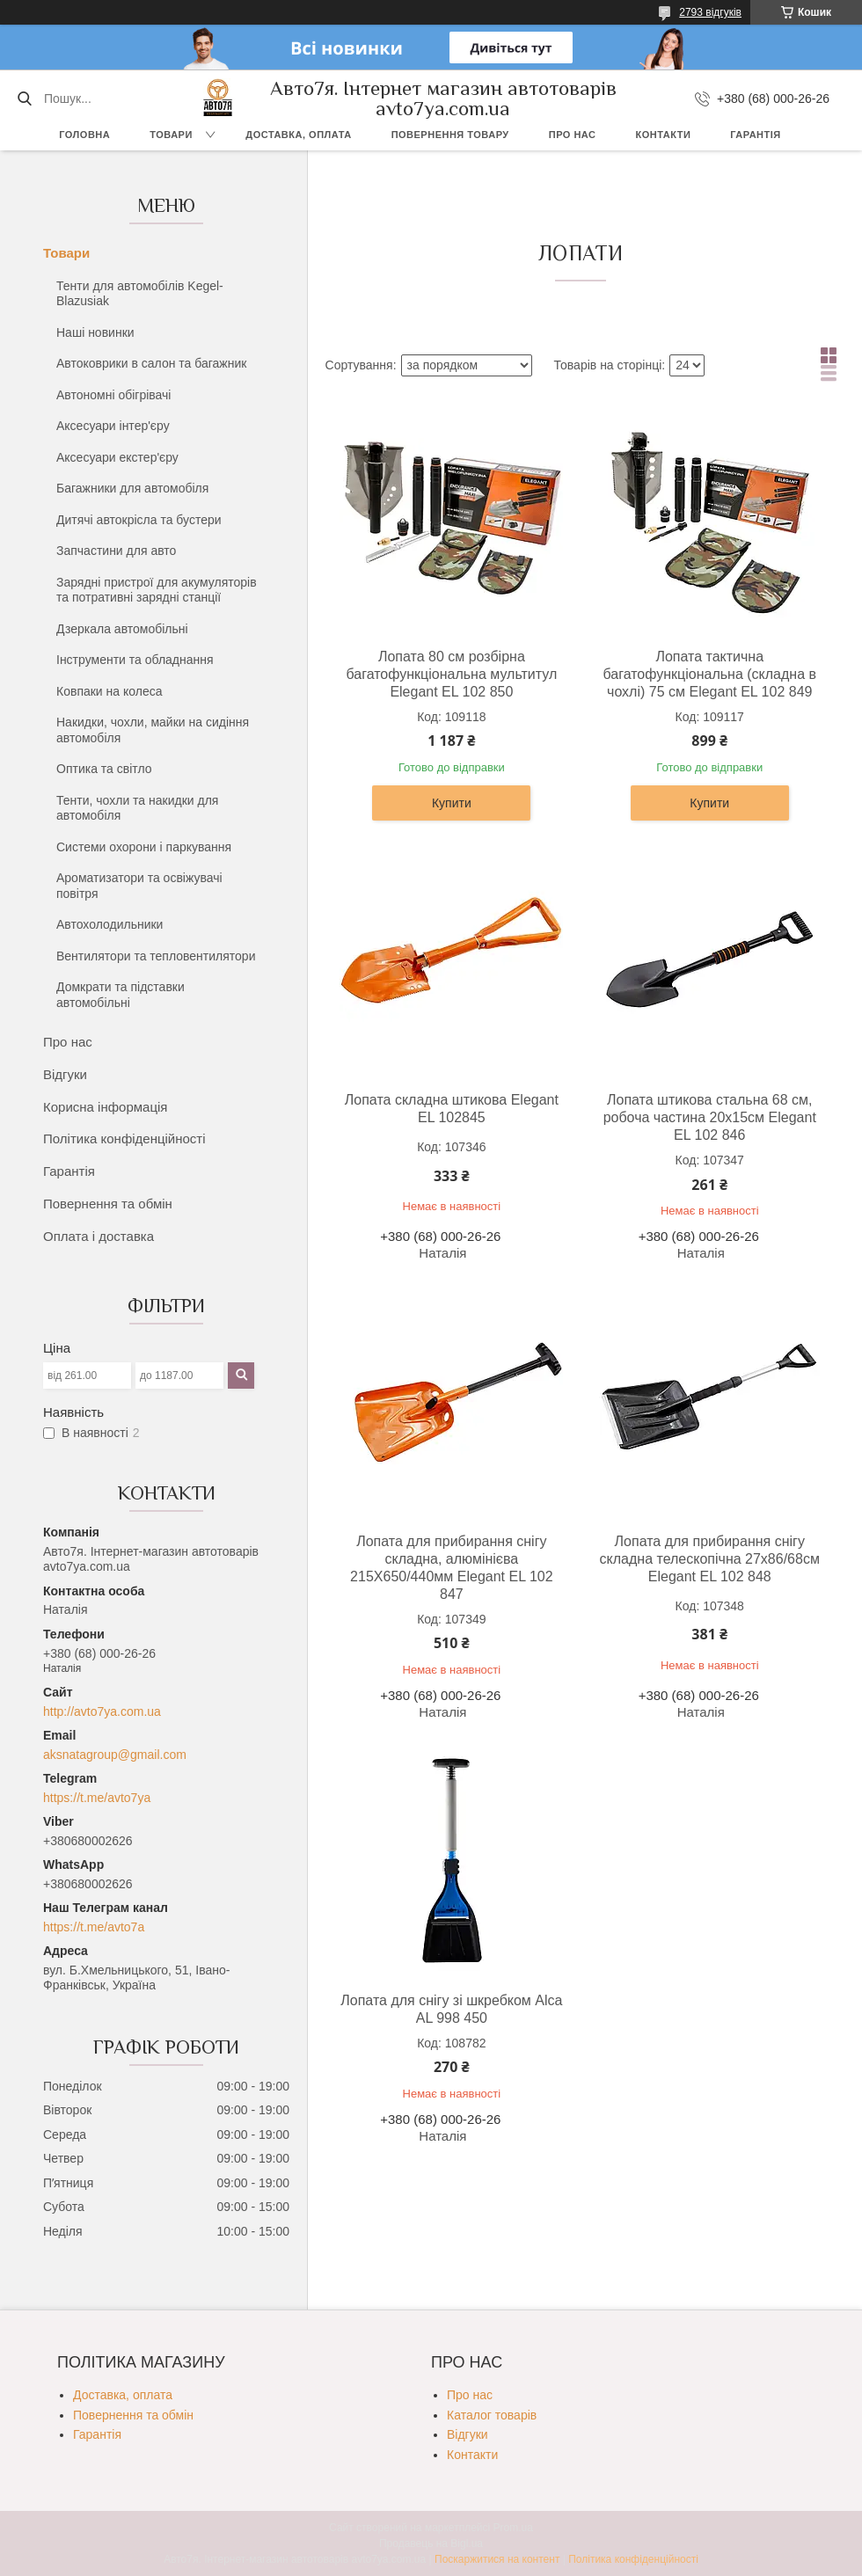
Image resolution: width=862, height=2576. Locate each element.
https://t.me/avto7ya (96, 1798)
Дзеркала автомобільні (122, 629)
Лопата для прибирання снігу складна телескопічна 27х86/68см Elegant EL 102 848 (710, 1559)
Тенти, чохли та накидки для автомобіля (137, 808)
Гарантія (755, 134)
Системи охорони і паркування (143, 847)
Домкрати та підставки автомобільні (120, 995)
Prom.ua (513, 2527)
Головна (84, 134)
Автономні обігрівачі (113, 395)
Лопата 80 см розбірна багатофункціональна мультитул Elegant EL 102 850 (451, 674)
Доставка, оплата (298, 134)
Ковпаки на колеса (109, 691)
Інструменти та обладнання (135, 660)
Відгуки (65, 1074)
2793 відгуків (710, 12)
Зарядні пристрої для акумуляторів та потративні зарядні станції (156, 590)
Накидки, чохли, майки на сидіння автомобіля (152, 730)
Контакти (663, 134)
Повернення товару (450, 134)
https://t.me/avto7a (93, 1927)
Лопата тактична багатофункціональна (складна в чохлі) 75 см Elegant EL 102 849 (709, 674)
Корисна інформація (105, 1106)
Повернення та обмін (107, 1203)
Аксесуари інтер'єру (113, 426)
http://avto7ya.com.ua (102, 1711)
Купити (451, 803)
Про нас (572, 134)
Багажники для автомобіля (132, 488)
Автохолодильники (109, 924)
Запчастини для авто (116, 551)
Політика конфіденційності (124, 1138)
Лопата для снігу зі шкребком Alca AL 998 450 (451, 2009)
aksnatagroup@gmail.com (114, 1755)
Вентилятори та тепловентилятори (155, 956)
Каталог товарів (492, 2415)
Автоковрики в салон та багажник (151, 363)
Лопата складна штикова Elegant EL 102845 (452, 1108)
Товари (171, 134)
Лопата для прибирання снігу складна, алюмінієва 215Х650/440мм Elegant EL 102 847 (451, 1568)
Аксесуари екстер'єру (117, 457)
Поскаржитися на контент (497, 2559)
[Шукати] (24, 98)
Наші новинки (95, 332)
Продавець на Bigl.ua (431, 2543)
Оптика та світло (104, 769)
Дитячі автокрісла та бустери (139, 520)
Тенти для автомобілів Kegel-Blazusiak (139, 294)
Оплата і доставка (98, 1236)
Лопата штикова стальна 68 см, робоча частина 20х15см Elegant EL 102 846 (709, 1117)
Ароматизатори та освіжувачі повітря (139, 886)
